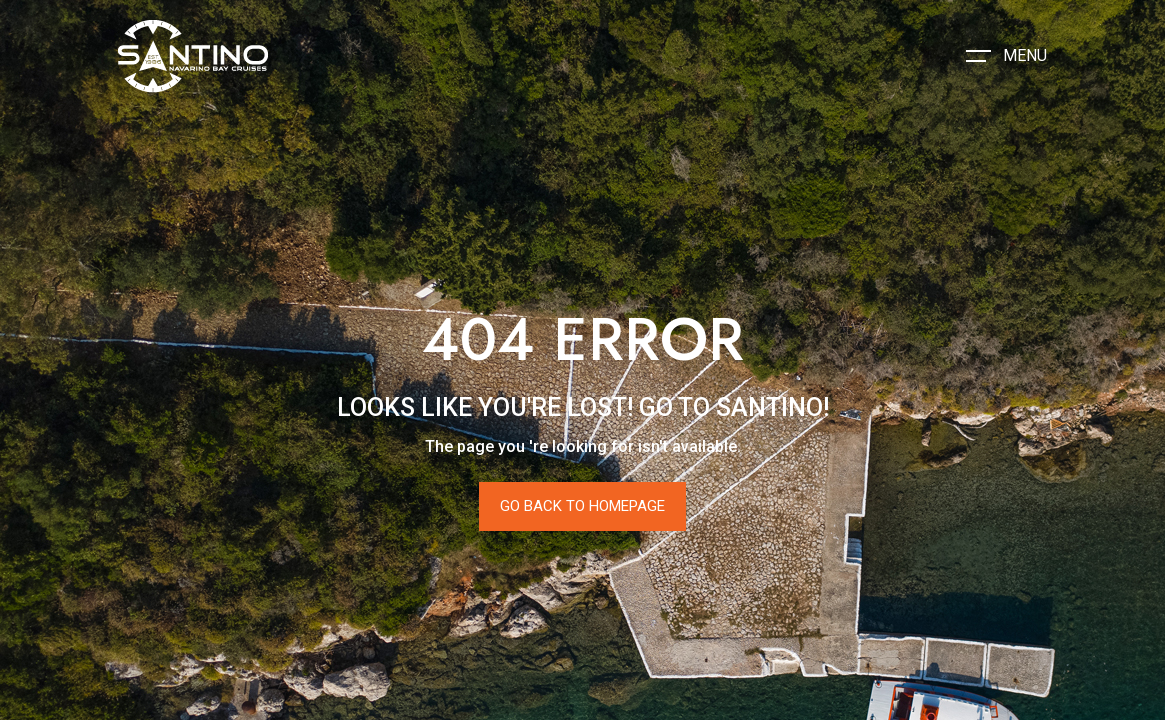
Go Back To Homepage (582, 506)
